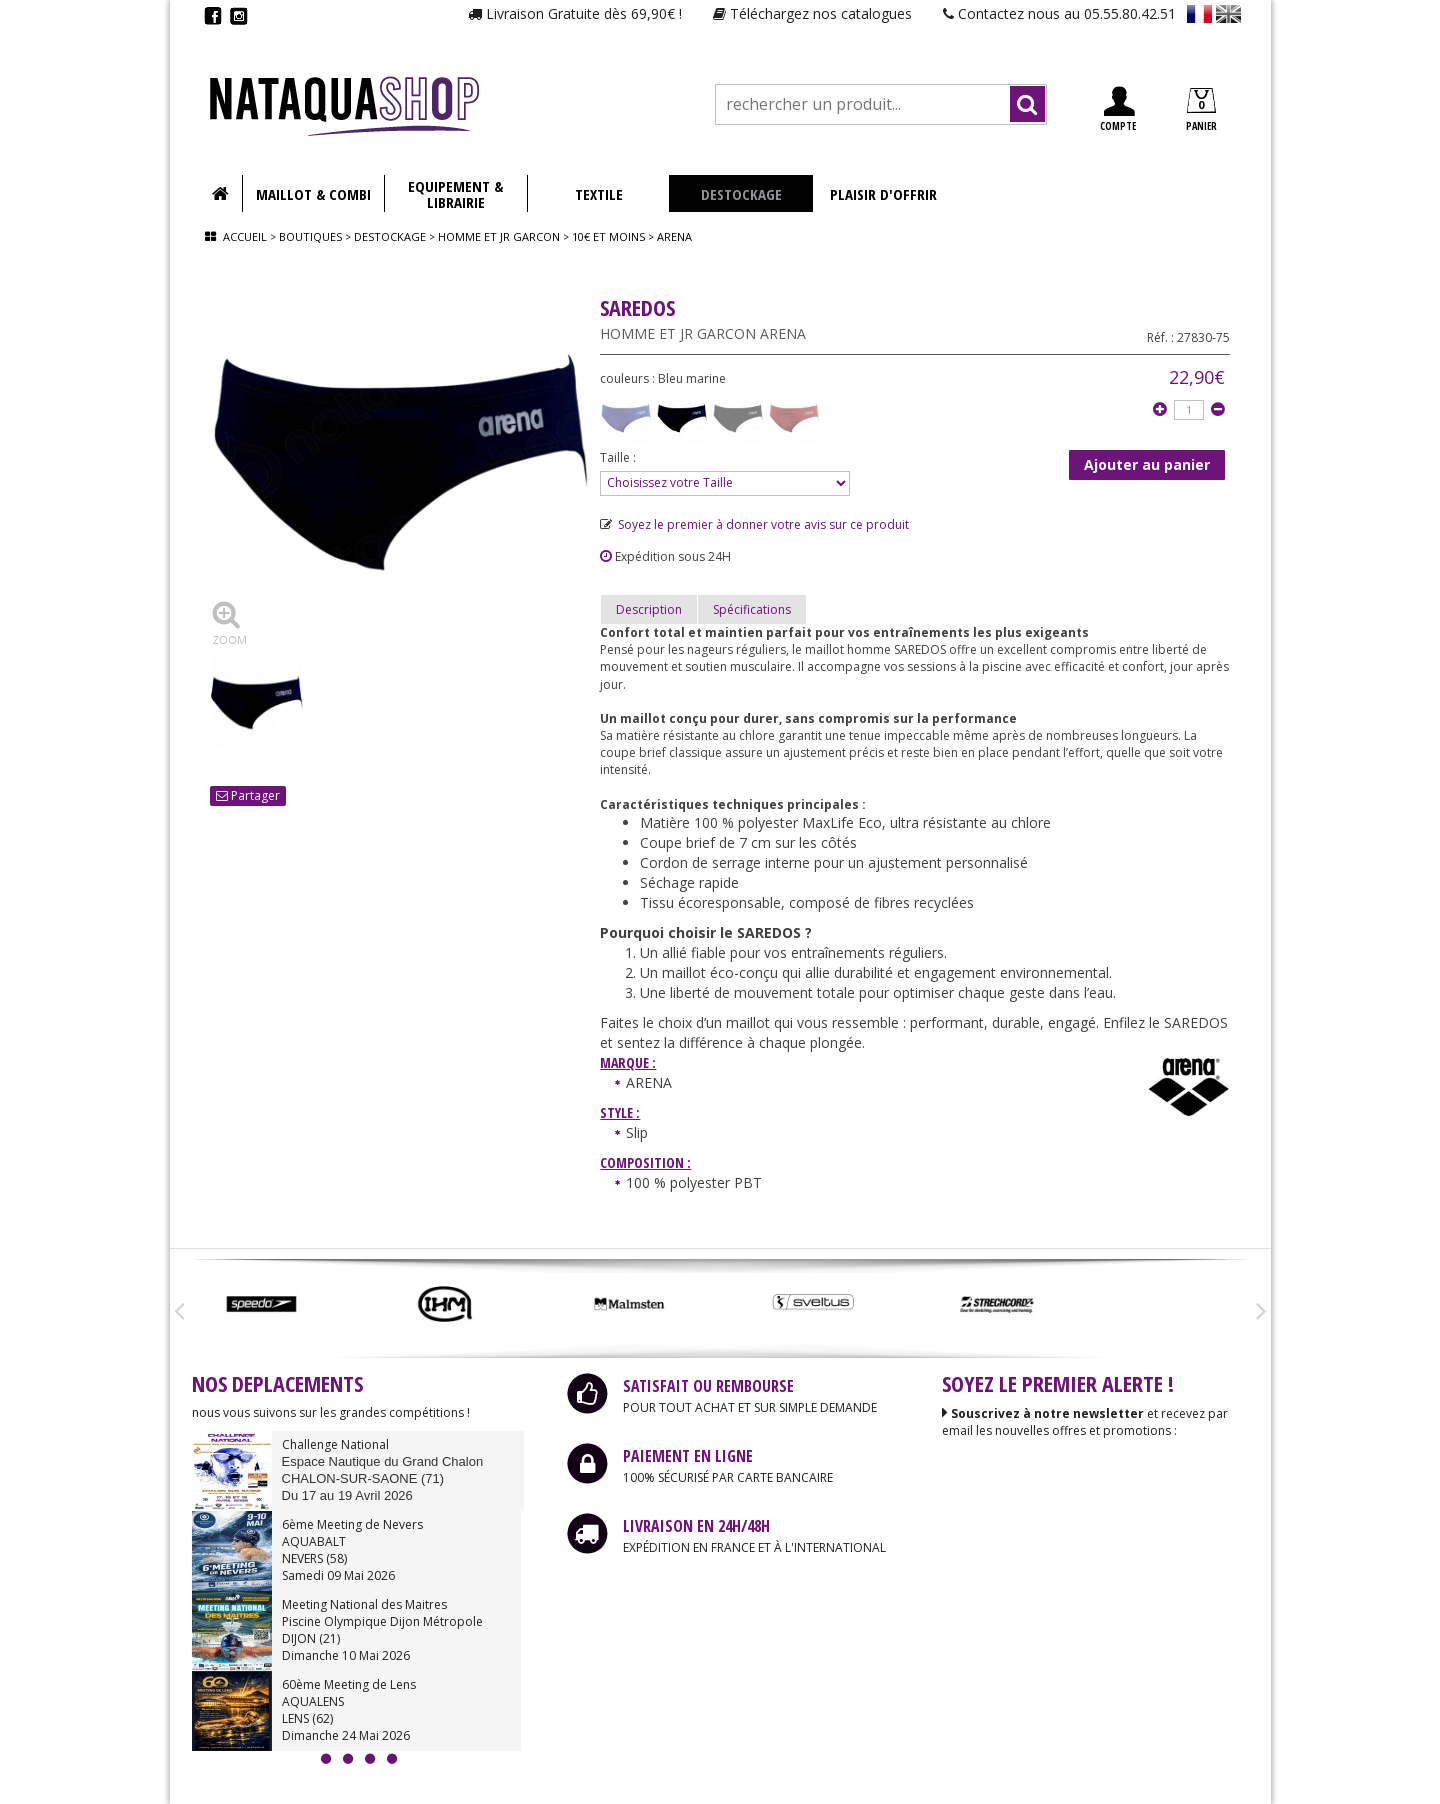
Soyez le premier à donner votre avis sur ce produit (754, 524)
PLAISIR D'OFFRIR (883, 194)
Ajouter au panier (1147, 464)
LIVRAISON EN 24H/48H (696, 1526)
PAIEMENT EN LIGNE (688, 1456)
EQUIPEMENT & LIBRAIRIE (455, 194)
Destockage (390, 236)
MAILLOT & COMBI (313, 194)
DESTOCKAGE (741, 194)
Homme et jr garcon (499, 236)
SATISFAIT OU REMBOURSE (708, 1386)
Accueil (245, 236)
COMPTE (1118, 109)
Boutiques (310, 236)
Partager (248, 795)
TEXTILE (599, 194)
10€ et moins (608, 236)
